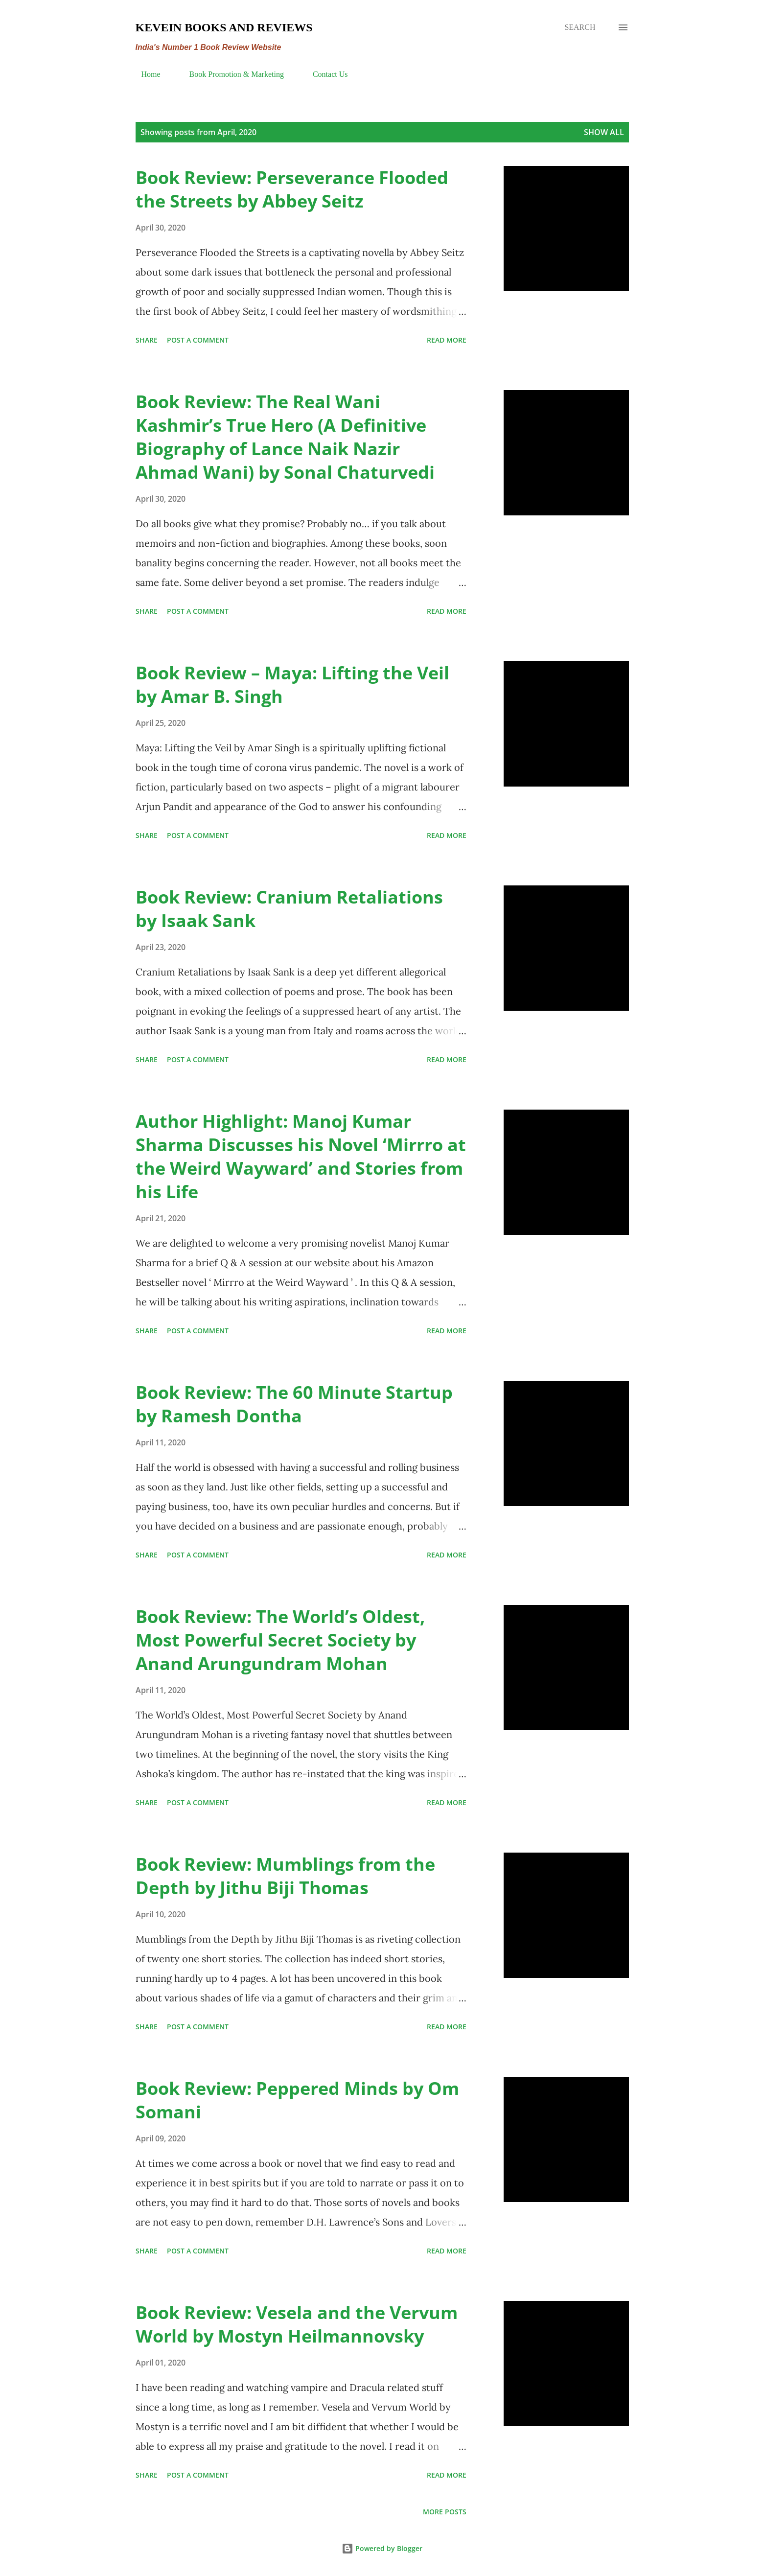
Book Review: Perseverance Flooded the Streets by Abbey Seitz (292, 189)
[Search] (579, 27)
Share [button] (147, 340)
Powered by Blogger (382, 2548)
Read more (446, 340)
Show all (604, 132)
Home (145, 74)
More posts (444, 2511)
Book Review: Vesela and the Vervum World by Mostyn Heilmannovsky (297, 2324)
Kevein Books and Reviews (224, 27)
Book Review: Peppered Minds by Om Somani (297, 2100)
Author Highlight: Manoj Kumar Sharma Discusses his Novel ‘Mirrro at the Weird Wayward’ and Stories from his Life (301, 1156)
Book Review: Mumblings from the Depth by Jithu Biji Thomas (285, 1876)
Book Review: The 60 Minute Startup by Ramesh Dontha (294, 1404)
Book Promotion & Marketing (231, 74)
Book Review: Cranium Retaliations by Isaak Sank (289, 908)
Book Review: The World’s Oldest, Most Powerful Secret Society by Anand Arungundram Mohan (280, 1639)
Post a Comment (198, 340)
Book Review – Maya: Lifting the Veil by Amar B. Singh (292, 684)
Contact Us (324, 74)
